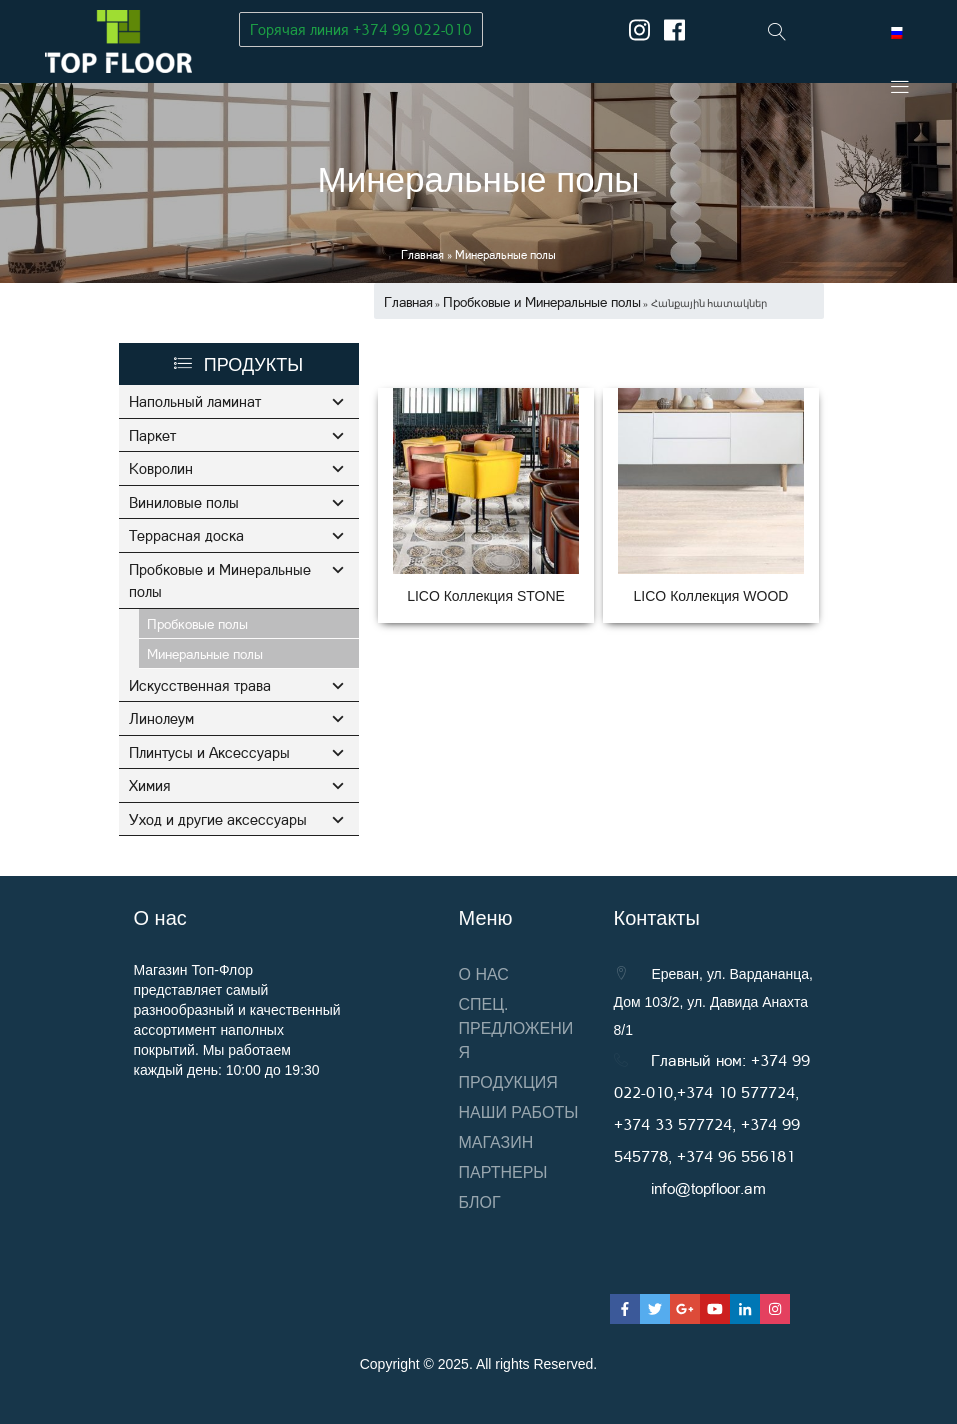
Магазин (496, 1142)
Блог (480, 1202)
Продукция (508, 1082)
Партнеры (503, 1172)
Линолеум (161, 718)
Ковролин (161, 468)
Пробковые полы (197, 623)
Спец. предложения (516, 1028)
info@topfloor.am (708, 1187)
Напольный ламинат (195, 401)
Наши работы (519, 1112)
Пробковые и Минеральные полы (220, 580)
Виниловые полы (184, 502)
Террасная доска (186, 535)
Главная (422, 254)
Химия (150, 836)
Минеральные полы (205, 653)
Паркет (152, 435)
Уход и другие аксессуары (218, 869)
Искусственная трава (200, 685)
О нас (484, 974)
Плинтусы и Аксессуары (209, 802)
